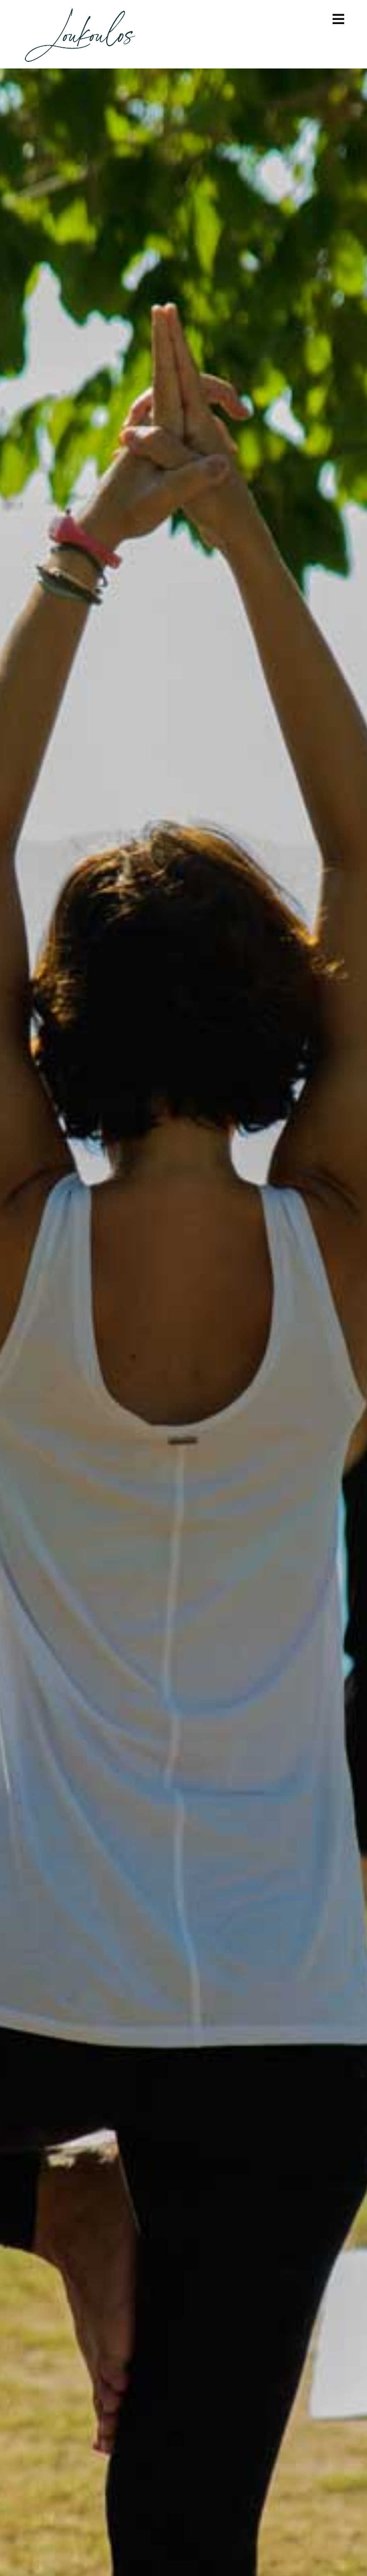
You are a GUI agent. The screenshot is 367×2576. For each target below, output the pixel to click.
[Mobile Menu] (339, 19)
